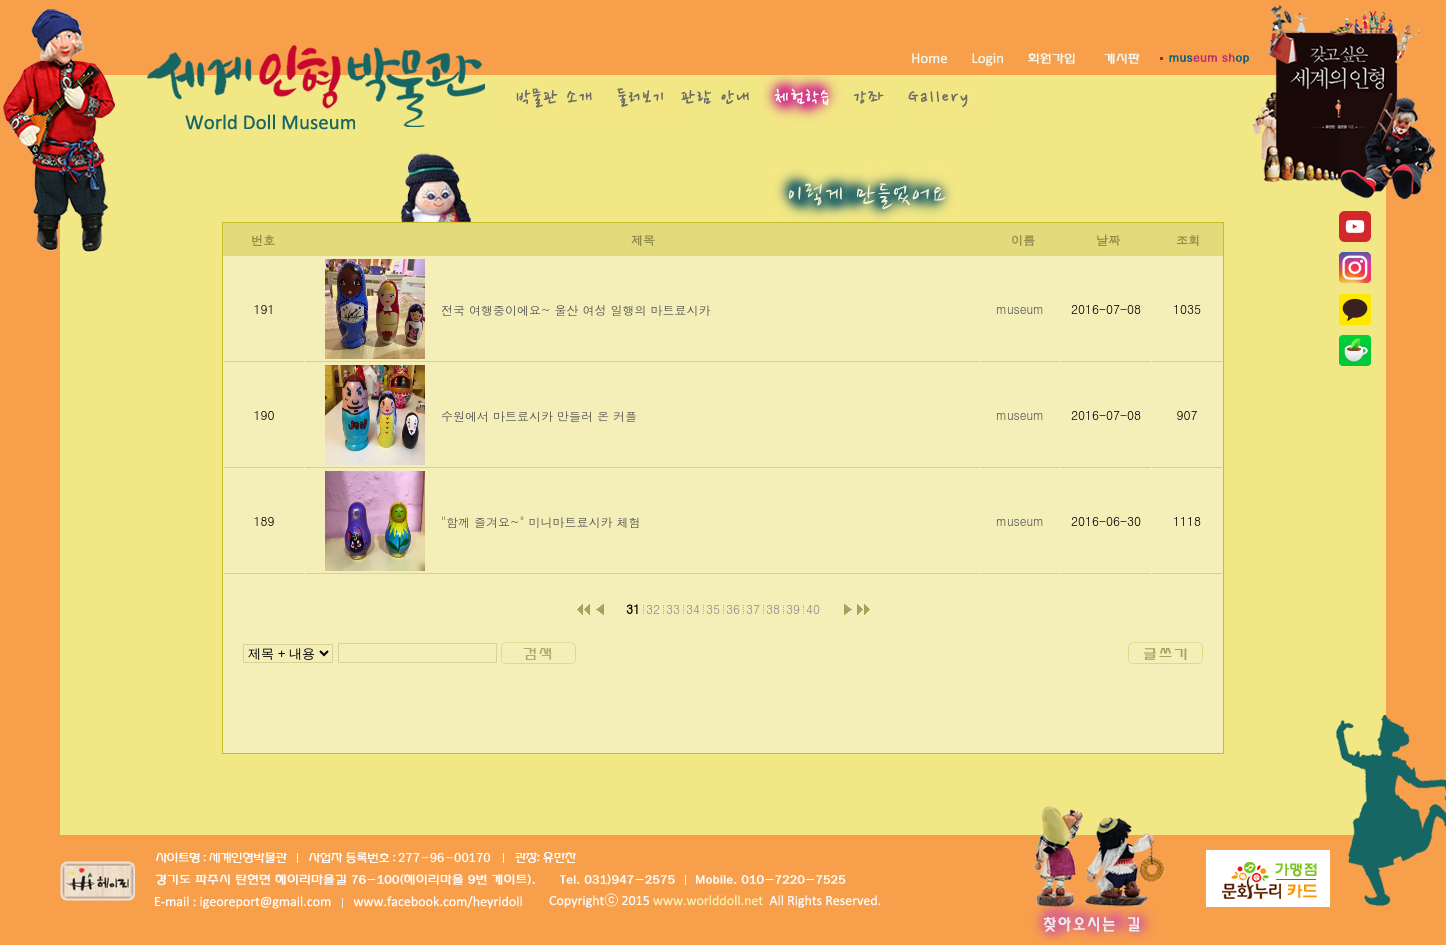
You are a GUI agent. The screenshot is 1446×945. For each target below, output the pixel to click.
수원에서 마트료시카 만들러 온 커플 (539, 415)
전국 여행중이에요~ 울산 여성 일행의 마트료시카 (576, 309)
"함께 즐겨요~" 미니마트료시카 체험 (541, 521)
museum (1020, 308)
